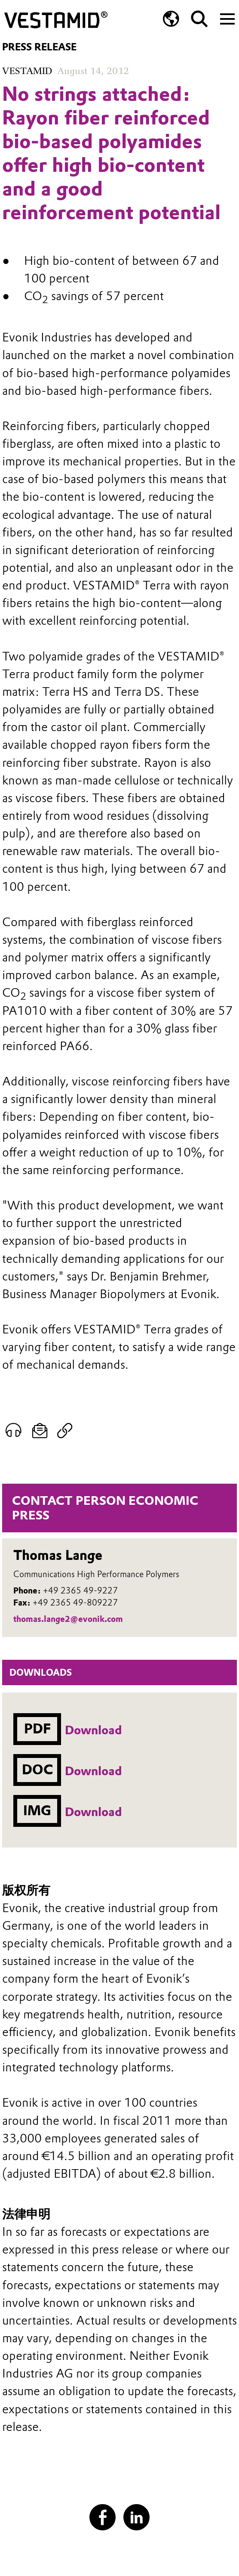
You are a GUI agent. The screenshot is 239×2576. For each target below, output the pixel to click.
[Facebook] (102, 2517)
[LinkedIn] (136, 2517)
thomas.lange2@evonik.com (68, 1619)
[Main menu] (227, 18)
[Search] (199, 19)
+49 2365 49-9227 (80, 1591)
